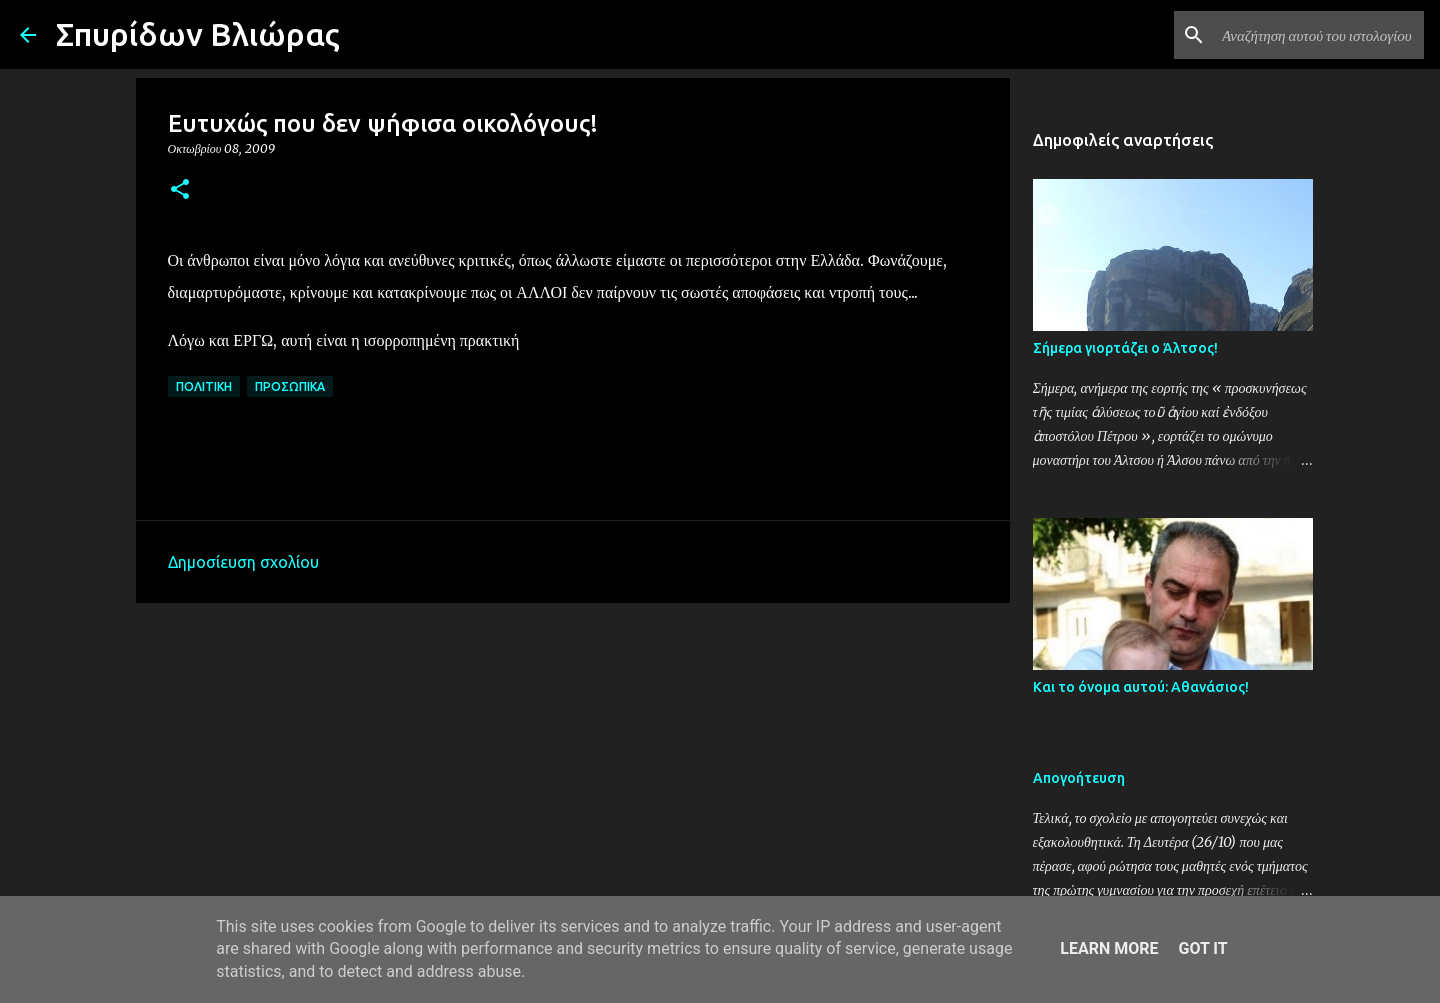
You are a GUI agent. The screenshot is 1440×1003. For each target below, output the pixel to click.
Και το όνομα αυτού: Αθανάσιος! (1141, 687)
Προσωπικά (290, 386)
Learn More (1109, 948)
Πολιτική (204, 386)
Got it (1202, 948)
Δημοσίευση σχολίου (243, 562)
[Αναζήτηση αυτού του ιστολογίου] (1319, 35)
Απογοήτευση (1079, 778)
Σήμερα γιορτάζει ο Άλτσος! (1125, 348)
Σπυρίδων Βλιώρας (198, 34)
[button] (180, 190)
